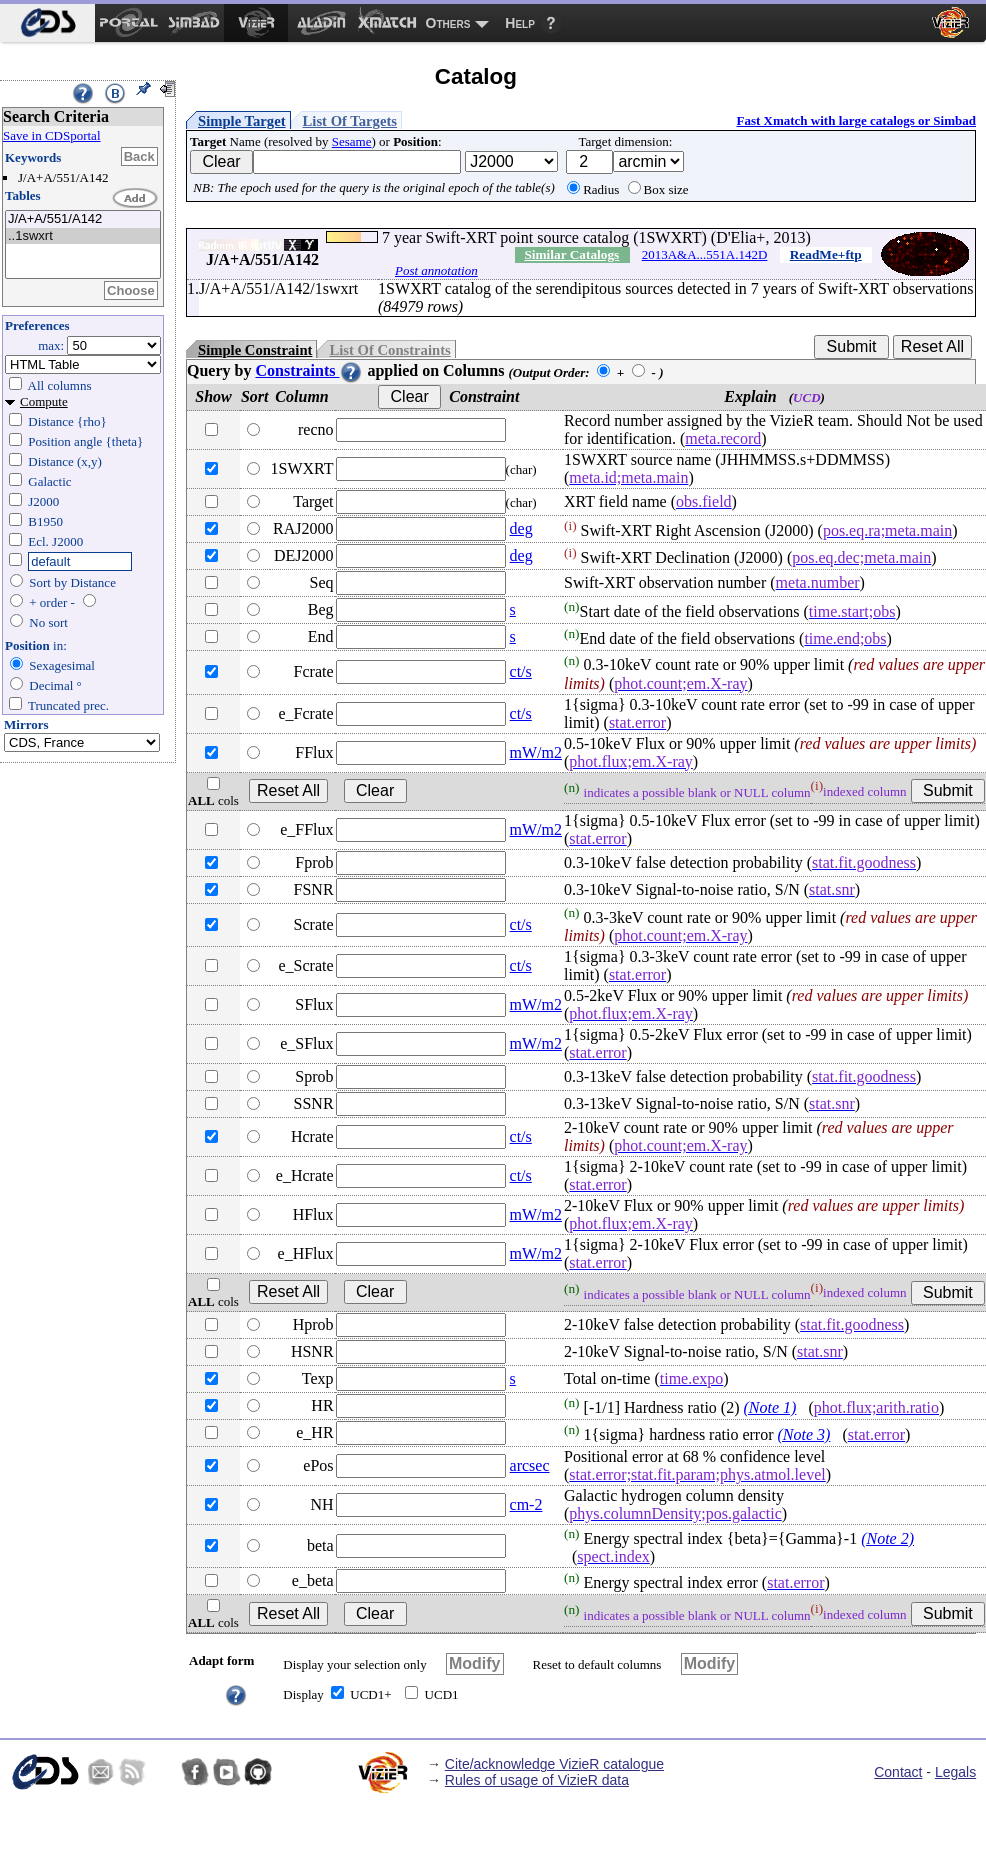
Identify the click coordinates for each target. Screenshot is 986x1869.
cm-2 (526, 1504)
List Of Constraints (389, 350)
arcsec (530, 1465)
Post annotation (436, 270)
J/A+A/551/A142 (83, 219)
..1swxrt (83, 236)
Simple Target (242, 121)
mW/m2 (536, 752)
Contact (898, 1772)
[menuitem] (47, 23)
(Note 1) (770, 1407)
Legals (955, 1772)
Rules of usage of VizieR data (537, 1780)
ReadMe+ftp (826, 254)
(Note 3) (804, 1434)
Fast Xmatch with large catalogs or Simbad (856, 120)
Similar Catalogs (571, 254)
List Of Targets (350, 121)
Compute (44, 401)
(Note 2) (887, 1538)
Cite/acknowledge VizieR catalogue (554, 1764)
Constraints (309, 370)
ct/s (521, 671)
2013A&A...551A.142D (705, 254)
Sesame (352, 141)
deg (521, 528)
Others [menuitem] (448, 23)
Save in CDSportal (52, 135)
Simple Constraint (255, 350)
